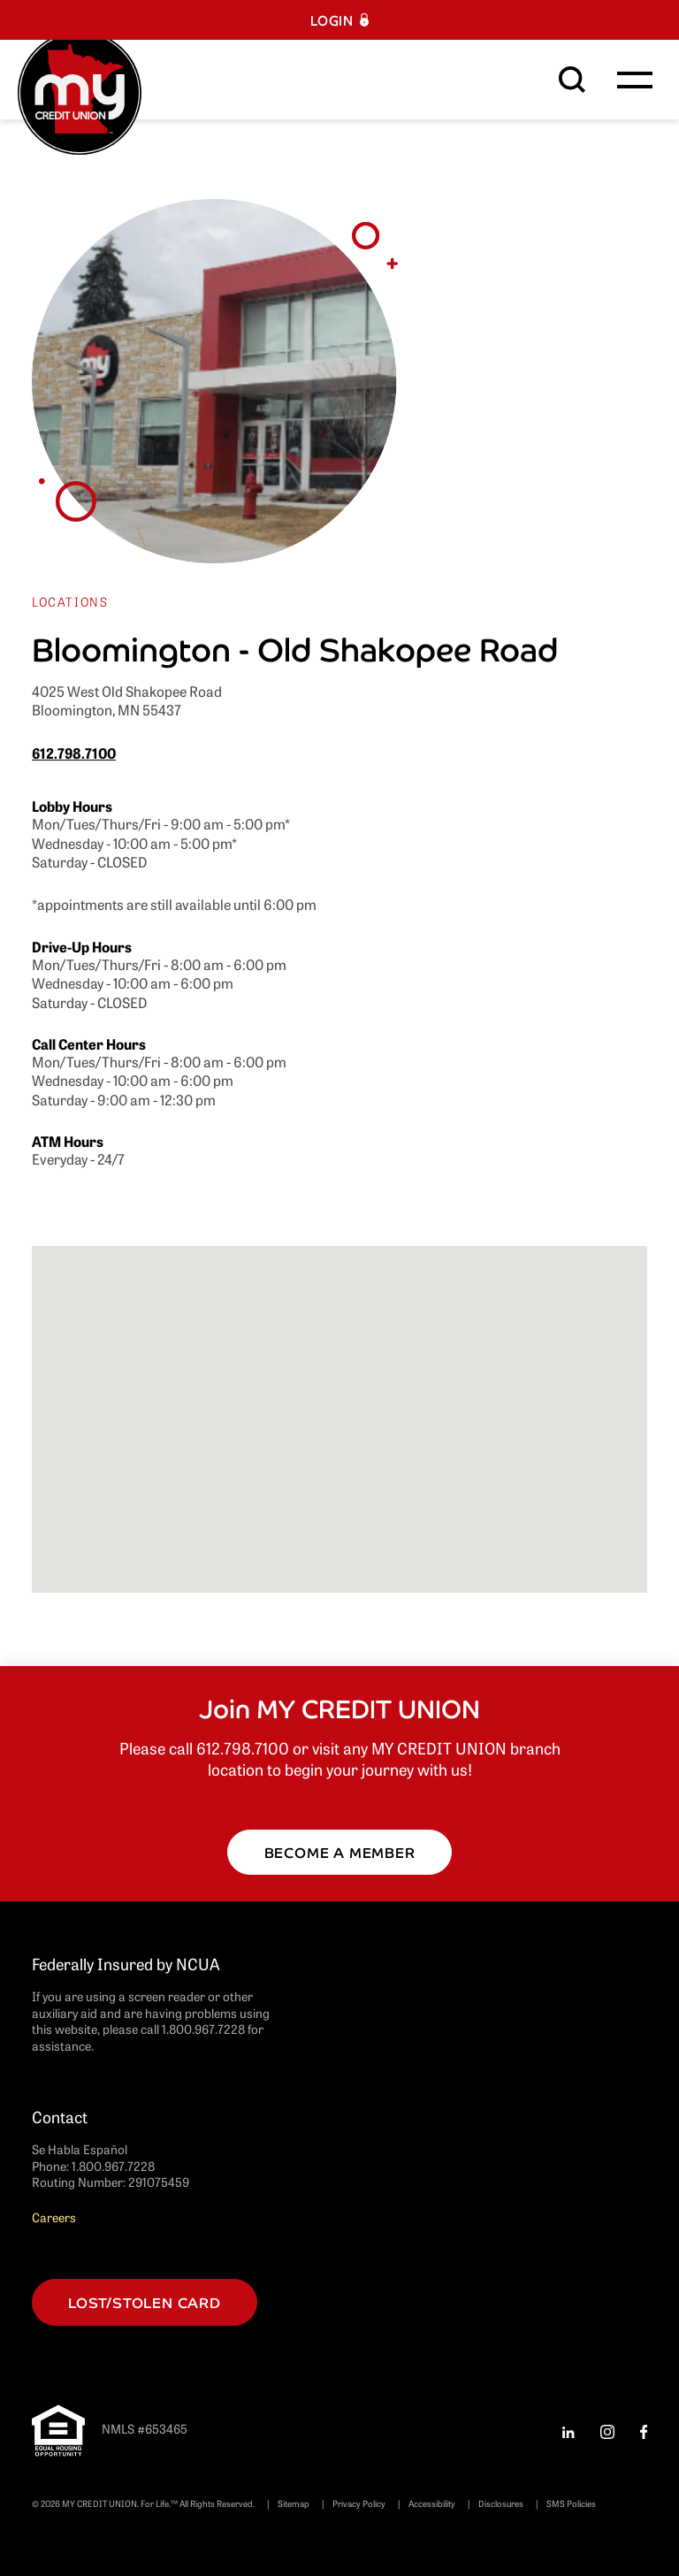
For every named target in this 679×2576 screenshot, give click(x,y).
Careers (54, 2217)
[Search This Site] (572, 79)
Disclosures (500, 2503)
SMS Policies (571, 2503)
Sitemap (293, 2503)
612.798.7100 (74, 752)
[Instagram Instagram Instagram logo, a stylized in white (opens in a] (607, 2430)
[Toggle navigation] (634, 79)
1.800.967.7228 (113, 2166)
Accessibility (431, 2503)
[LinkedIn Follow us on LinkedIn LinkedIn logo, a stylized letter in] (568, 2430)
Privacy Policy (358, 2503)
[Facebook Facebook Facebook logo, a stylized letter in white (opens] (643, 2430)
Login (332, 20)
